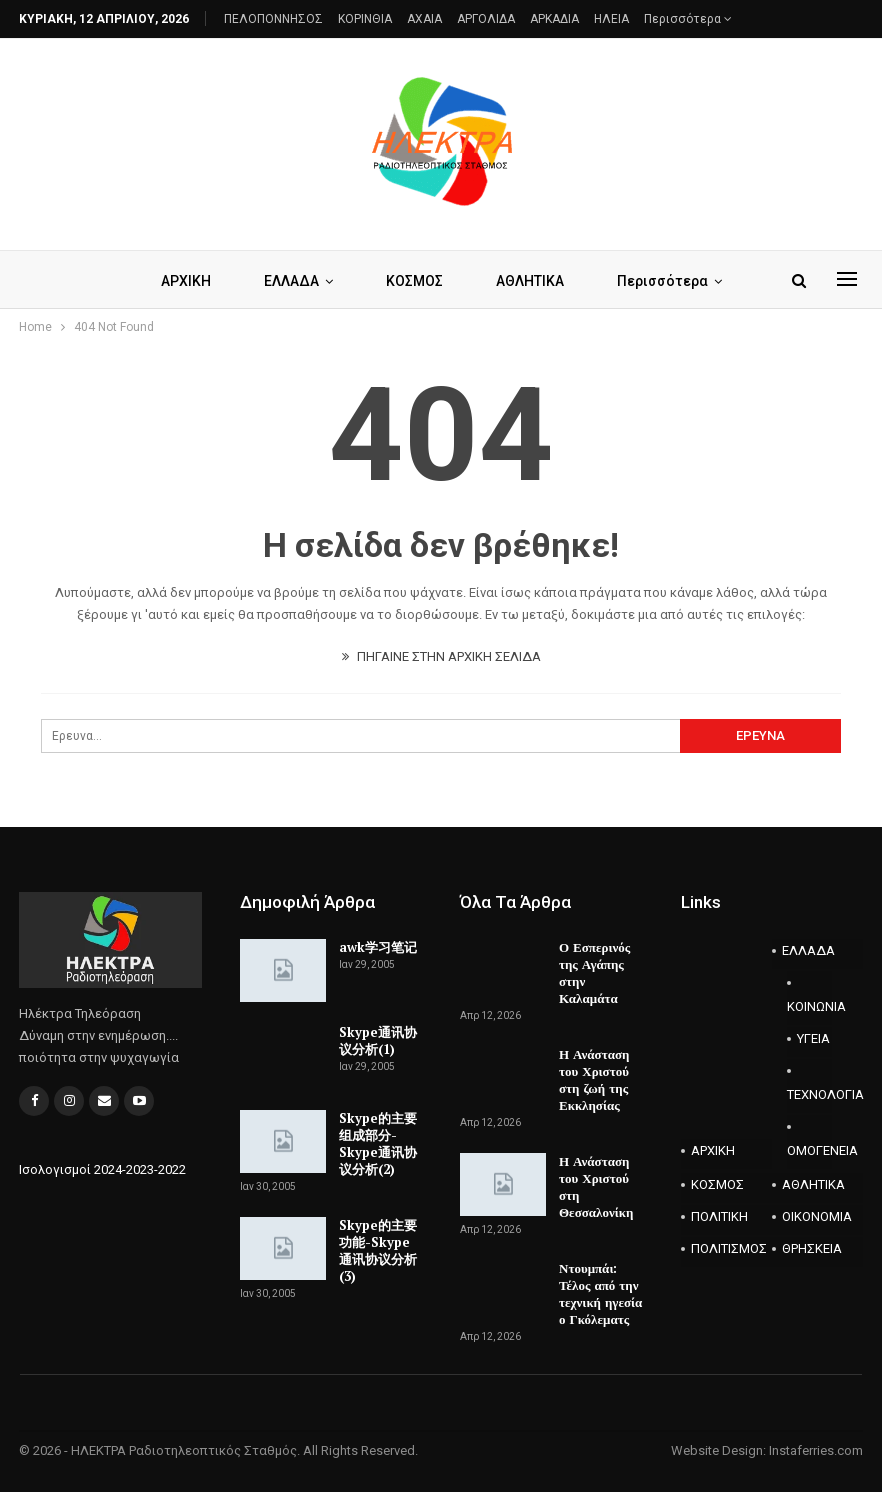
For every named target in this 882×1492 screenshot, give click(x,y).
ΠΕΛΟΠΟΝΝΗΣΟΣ (273, 19)
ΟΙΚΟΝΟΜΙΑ (817, 1216)
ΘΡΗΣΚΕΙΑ (812, 1248)
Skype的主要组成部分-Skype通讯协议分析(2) (378, 1143)
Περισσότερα (688, 19)
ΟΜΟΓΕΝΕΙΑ (810, 1150)
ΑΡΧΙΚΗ (186, 281)
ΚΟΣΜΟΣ (414, 281)
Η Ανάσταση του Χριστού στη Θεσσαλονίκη (596, 1186)
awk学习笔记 (378, 947)
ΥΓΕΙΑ (813, 1038)
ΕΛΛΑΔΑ (291, 281)
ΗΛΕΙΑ (611, 19)
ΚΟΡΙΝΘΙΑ (365, 19)
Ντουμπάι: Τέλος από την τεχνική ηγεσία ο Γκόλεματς (600, 1293)
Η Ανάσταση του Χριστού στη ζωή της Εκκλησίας (594, 1079)
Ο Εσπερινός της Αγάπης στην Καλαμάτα (594, 972)
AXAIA (424, 19)
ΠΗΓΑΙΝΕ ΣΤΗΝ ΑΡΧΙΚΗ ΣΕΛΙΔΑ (441, 656)
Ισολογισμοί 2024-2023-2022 (102, 1169)
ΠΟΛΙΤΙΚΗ (719, 1216)
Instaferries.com (816, 1450)
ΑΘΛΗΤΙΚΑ (530, 281)
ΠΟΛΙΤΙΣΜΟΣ (729, 1248)
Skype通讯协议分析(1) (378, 1040)
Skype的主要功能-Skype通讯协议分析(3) (378, 1250)
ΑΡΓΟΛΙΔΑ (486, 19)
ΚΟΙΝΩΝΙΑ (810, 1006)
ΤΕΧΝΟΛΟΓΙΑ (810, 1094)
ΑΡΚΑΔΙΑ (554, 19)
